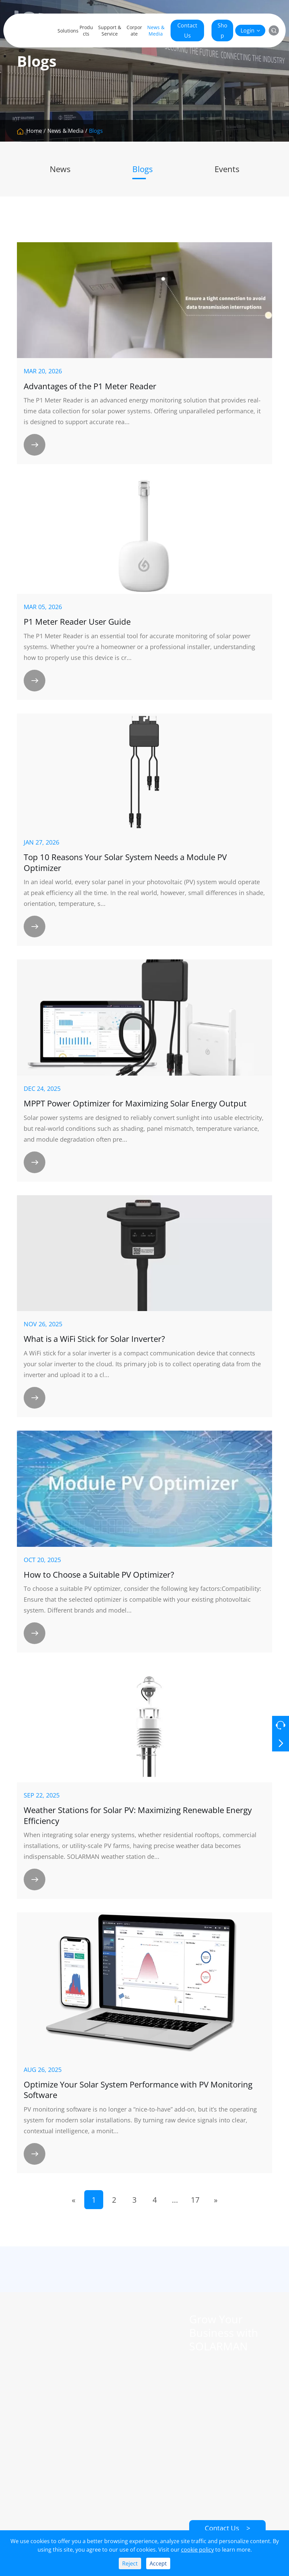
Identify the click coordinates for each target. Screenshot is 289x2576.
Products (86, 30)
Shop (222, 30)
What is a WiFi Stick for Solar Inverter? (94, 1338)
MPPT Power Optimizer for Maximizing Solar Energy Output (135, 1103)
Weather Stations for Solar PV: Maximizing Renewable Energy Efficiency (138, 1815)
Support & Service (109, 30)
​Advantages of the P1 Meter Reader (90, 386)
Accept (158, 2563)
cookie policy (197, 2549)
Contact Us (187, 30)
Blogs (96, 130)
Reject (130, 2563)
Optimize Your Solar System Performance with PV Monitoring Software (138, 2089)
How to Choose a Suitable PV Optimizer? (99, 1574)
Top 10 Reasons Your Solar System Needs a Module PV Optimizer (125, 862)
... (175, 2200)
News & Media (155, 30)
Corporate (134, 30)
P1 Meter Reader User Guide (77, 621)
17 (195, 2200)
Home (34, 130)
